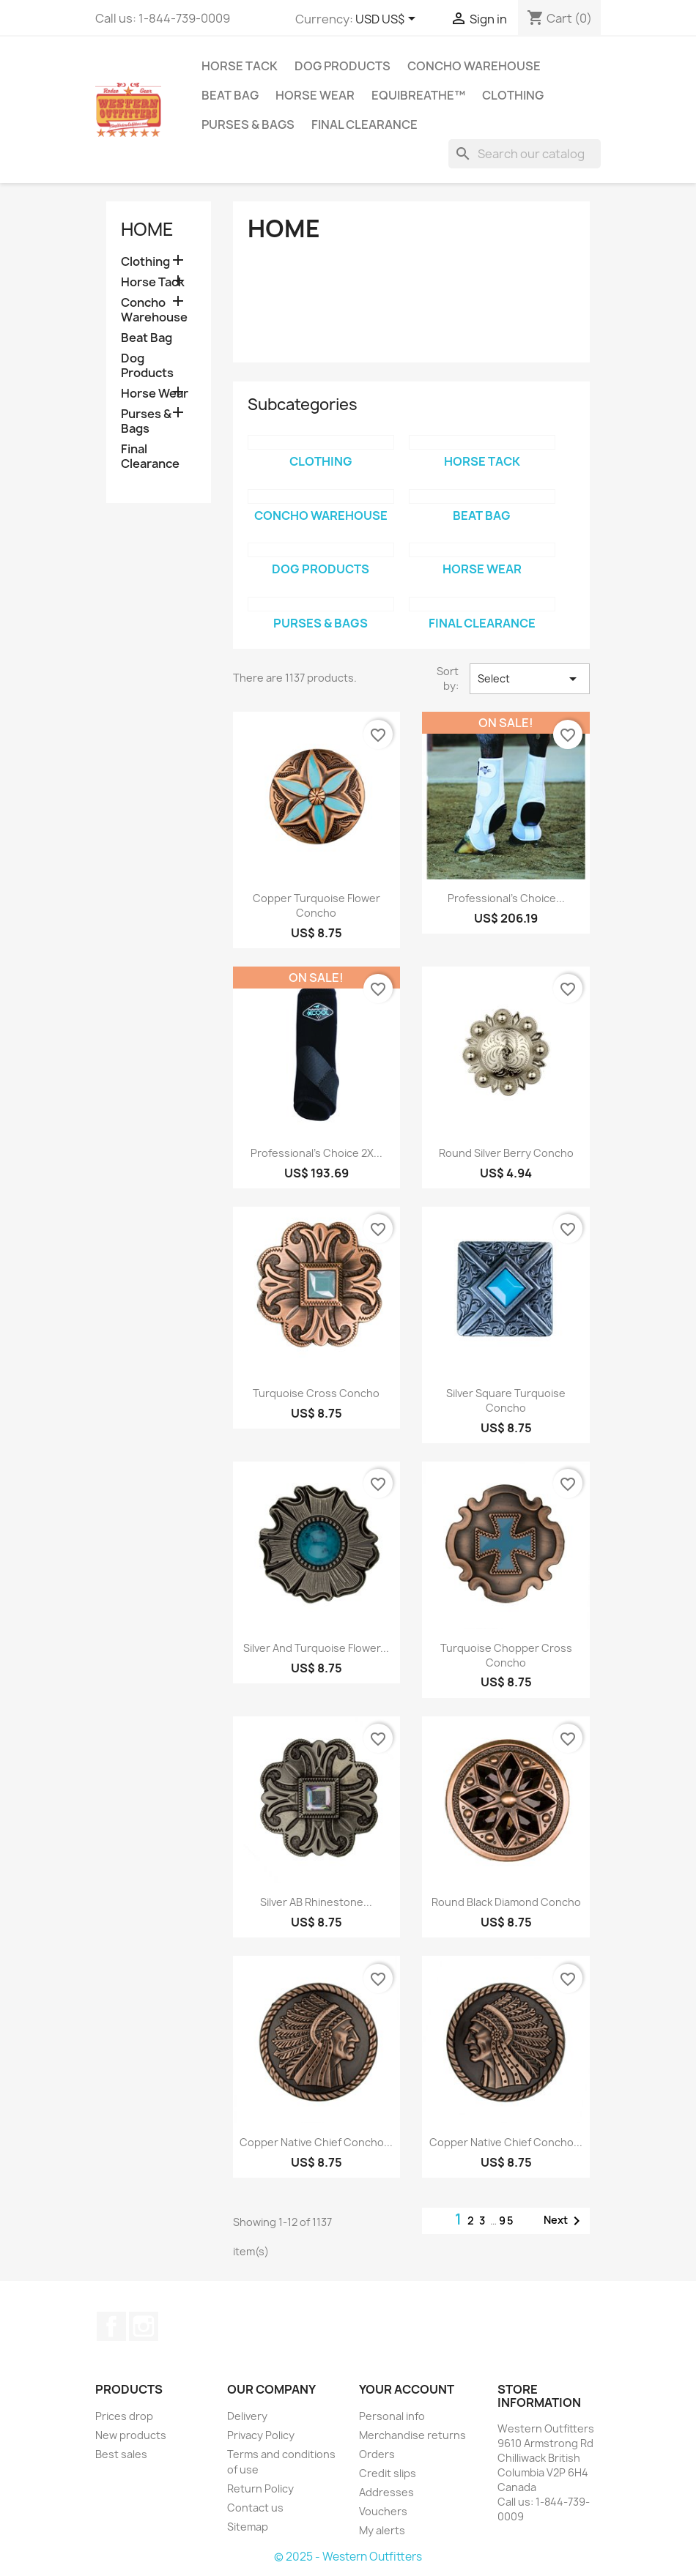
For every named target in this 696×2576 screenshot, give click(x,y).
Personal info (392, 2416)
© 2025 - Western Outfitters (348, 2556)
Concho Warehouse (474, 66)
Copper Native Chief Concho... (316, 2142)
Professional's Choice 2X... (316, 1153)
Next (564, 2221)
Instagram (143, 2326)
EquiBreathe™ (418, 95)
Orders (377, 2454)
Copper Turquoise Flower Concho (316, 905)
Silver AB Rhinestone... (316, 1902)
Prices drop (124, 2416)
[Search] (524, 153)
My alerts (382, 2530)
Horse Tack (239, 66)
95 (507, 2220)
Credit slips (387, 2473)
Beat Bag (230, 95)
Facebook (111, 2326)
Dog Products (342, 66)
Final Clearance (364, 124)
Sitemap (247, 2527)
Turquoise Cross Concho (316, 1393)
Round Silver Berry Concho (506, 1153)
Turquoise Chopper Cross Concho (506, 1655)
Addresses (386, 2492)
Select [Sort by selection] (530, 679)
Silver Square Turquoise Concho (506, 1400)
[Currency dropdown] (388, 20)
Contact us (255, 2507)
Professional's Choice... (506, 898)
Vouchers (383, 2511)
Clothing (513, 95)
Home (147, 229)
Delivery (247, 2416)
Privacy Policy (261, 2435)
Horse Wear (315, 95)
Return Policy (260, 2488)
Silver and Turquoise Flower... (316, 1648)
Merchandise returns (412, 2435)
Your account (406, 2389)
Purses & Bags (248, 124)
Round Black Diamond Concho (506, 1902)
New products (130, 2435)
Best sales (121, 2454)
